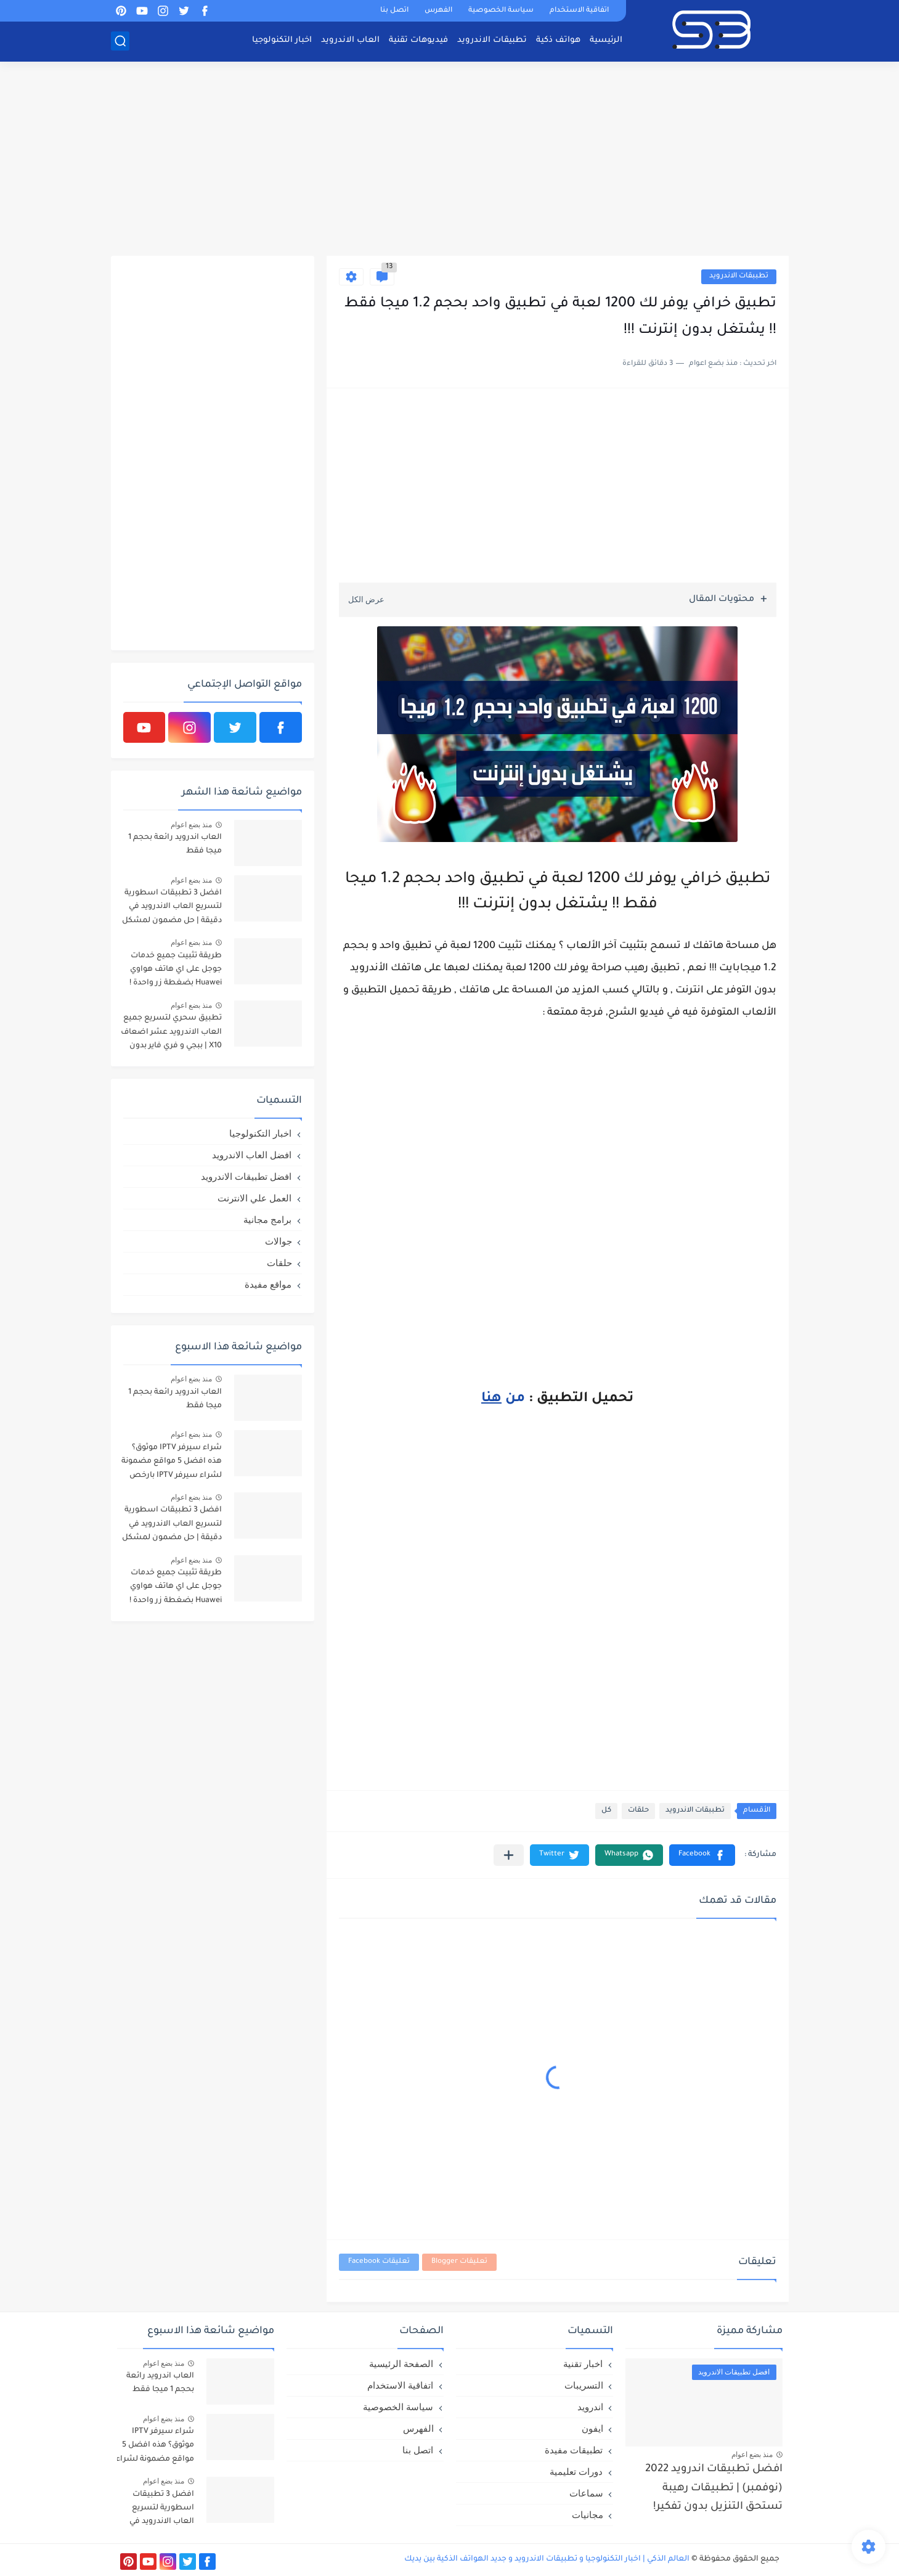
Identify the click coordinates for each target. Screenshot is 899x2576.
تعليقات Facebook (379, 2262)
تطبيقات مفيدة (574, 2450)
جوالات (278, 1241)
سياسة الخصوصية (501, 11)
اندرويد (590, 2407)
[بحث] (120, 41)
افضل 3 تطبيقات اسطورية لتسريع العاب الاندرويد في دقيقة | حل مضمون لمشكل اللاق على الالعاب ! (172, 909)
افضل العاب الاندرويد (251, 1155)
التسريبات (583, 2385)
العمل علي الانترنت (254, 1198)
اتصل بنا (394, 11)
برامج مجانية (267, 1219)
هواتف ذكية (558, 40)
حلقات (638, 1811)
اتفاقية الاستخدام (579, 11)
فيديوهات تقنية (418, 40)
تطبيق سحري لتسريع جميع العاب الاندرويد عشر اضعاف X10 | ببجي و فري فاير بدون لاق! (171, 1034)
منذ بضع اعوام (192, 824)
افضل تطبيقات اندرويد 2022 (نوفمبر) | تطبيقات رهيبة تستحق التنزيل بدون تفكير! (714, 2488)
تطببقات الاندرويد (738, 276)
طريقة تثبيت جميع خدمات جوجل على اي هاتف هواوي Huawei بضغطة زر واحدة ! (175, 970)
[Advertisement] (450, 160)
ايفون (592, 2428)
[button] (702, 1855)
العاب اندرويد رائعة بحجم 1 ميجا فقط (175, 844)
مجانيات (587, 2514)
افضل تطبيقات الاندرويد (246, 1176)
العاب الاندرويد (350, 40)
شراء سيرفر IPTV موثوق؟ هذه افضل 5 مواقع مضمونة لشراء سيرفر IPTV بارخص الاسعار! (171, 1464)
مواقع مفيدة (268, 1284)
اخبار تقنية (583, 2363)
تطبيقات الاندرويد (492, 40)
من (503, 1399)
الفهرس (438, 11)
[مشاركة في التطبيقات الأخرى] (509, 1855)
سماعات (586, 2493)
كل (606, 1811)
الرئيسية (606, 40)
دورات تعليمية (576, 2471)
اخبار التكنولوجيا (282, 40)
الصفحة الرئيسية (401, 2363)
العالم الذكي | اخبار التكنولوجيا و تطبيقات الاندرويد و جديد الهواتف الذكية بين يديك (547, 2559)
